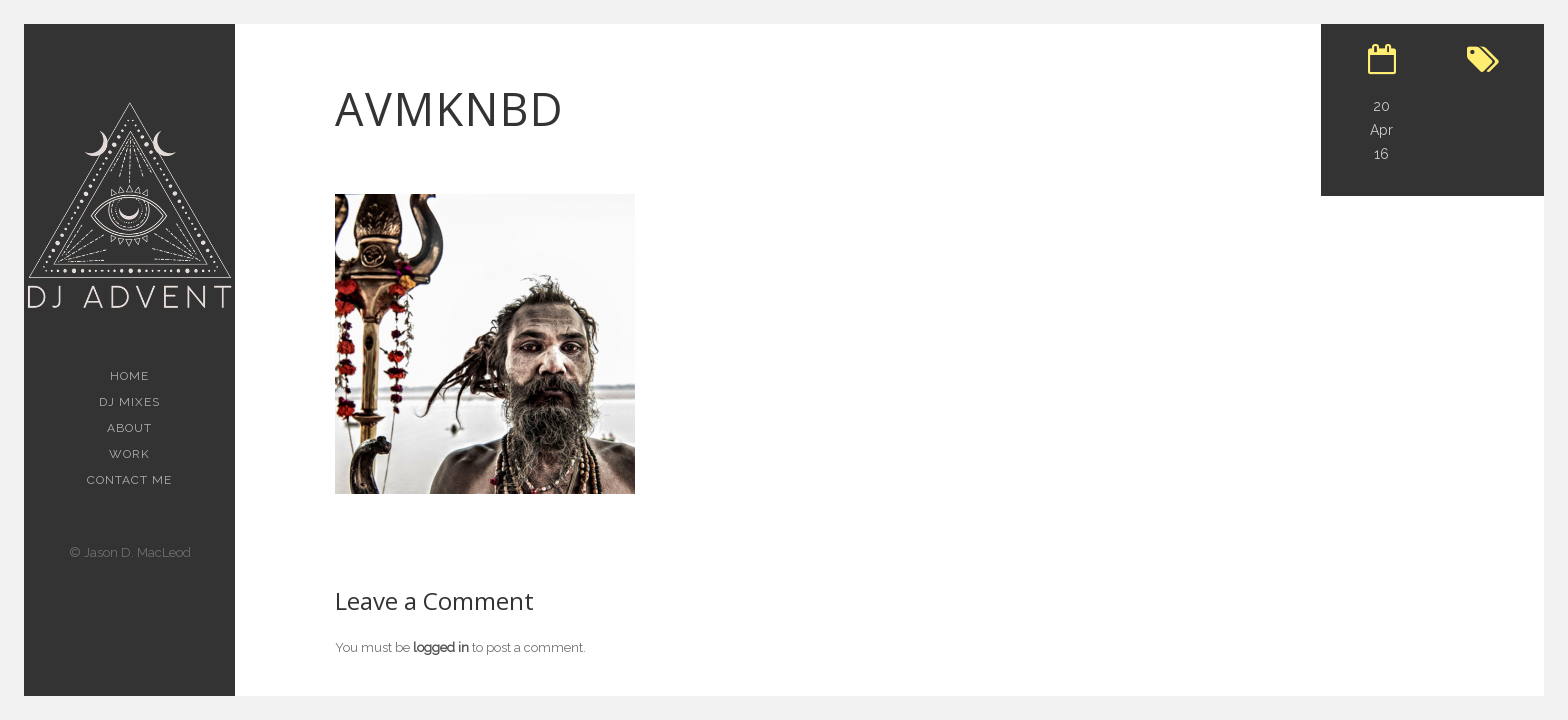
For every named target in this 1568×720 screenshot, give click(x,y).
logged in (441, 647)
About (129, 428)
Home (129, 376)
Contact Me (129, 480)
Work (129, 454)
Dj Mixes (129, 402)
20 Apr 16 (1381, 130)
